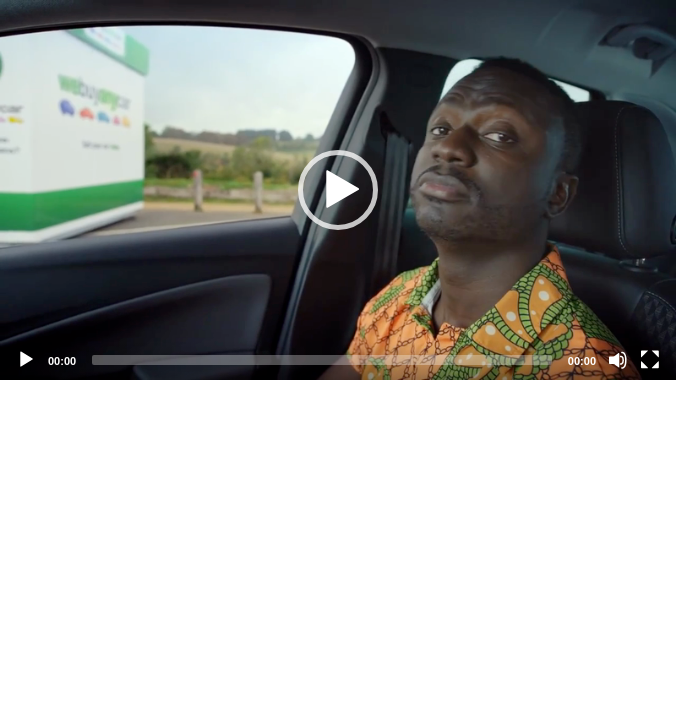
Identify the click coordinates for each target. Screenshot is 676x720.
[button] (338, 190)
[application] (338, 190)
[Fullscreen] (650, 360)
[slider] (322, 360)
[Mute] (618, 360)
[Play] (26, 360)
